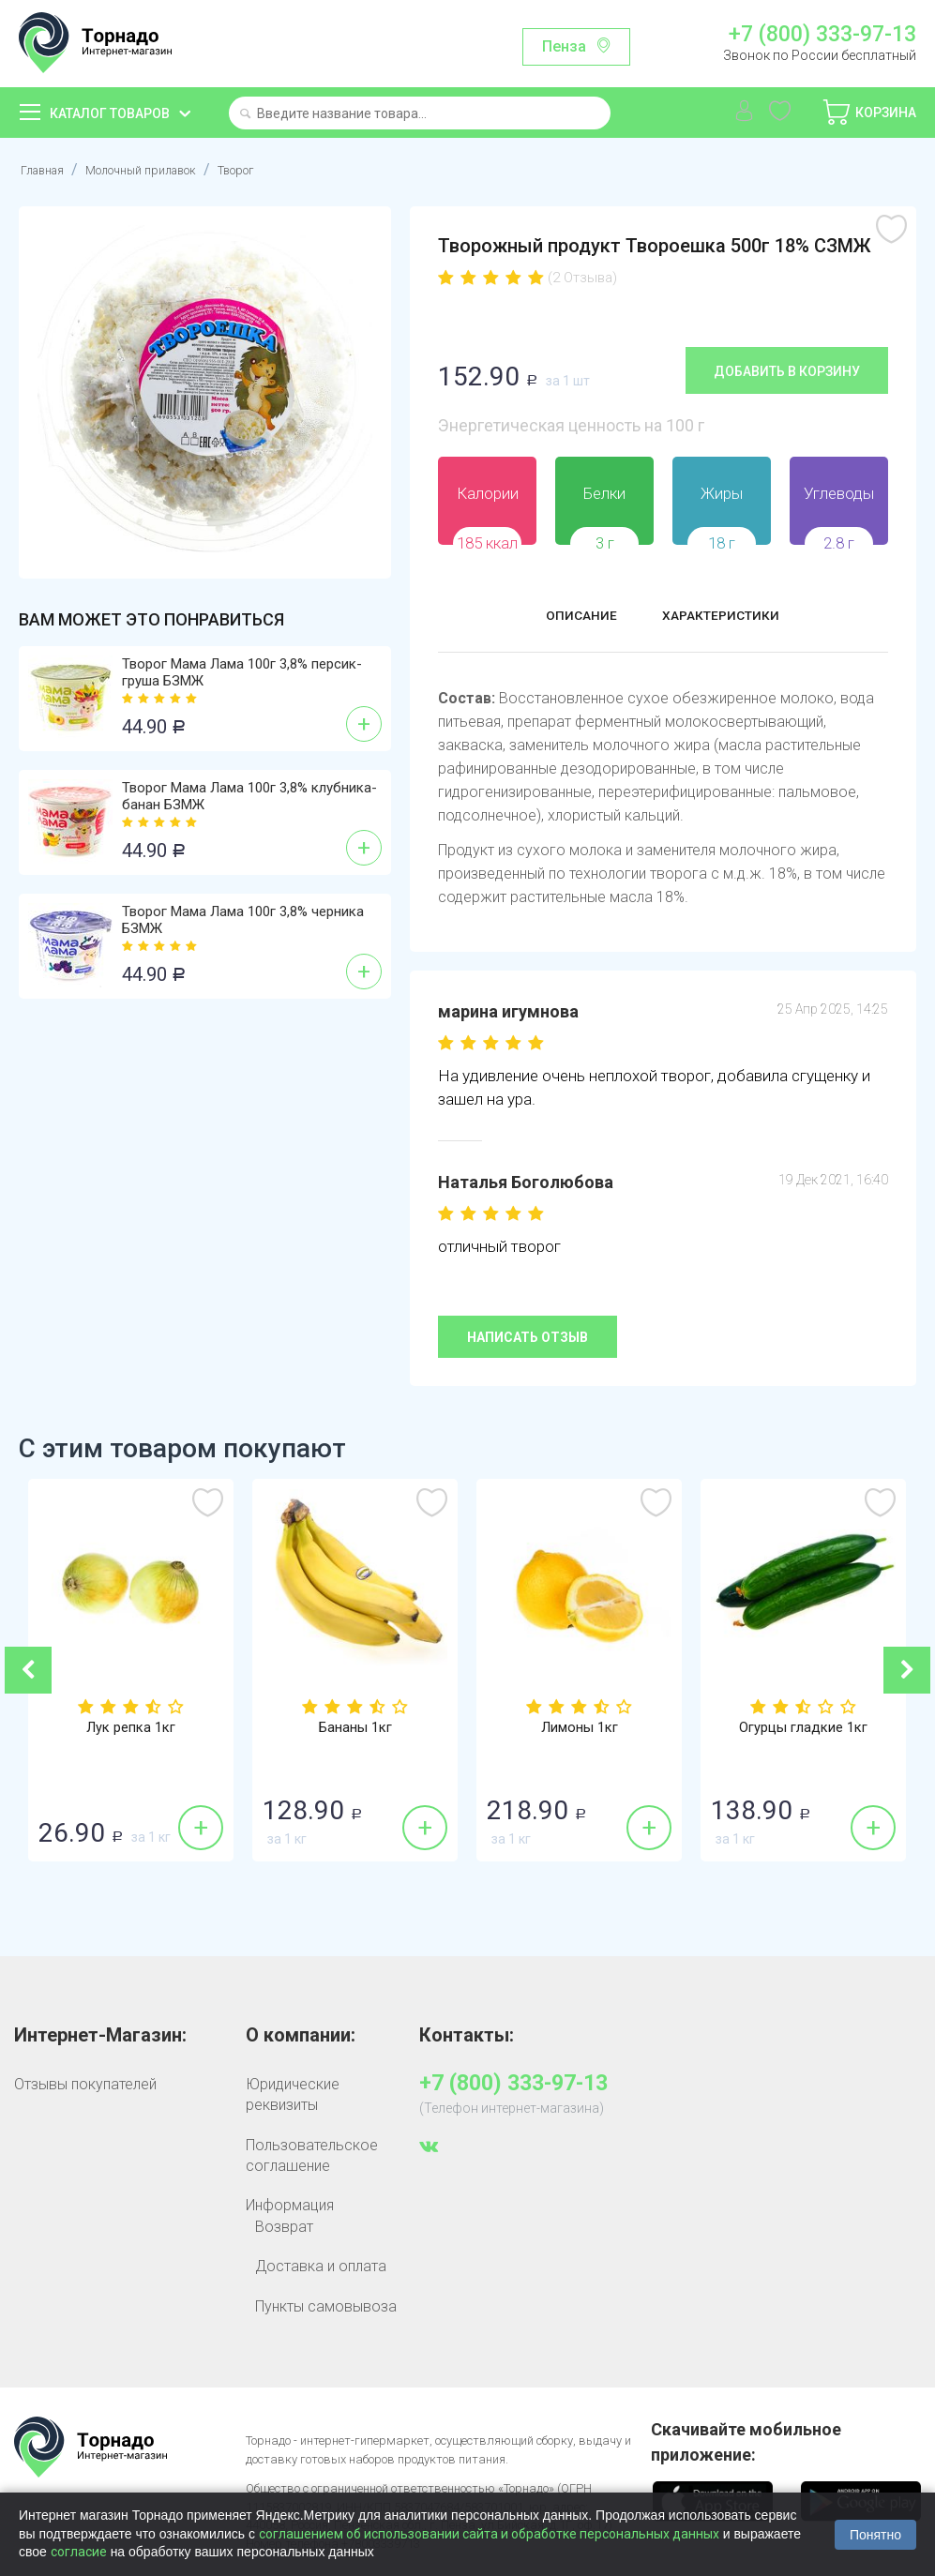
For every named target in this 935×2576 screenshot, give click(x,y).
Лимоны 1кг (579, 1728)
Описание (563, 617)
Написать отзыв (527, 1337)
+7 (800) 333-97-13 (822, 34)
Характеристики (731, 617)
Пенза (564, 46)
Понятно (875, 2534)
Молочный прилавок (165, 169)
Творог (282, 169)
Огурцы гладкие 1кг (803, 1728)
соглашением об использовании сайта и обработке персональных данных (489, 2533)
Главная (47, 169)
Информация (290, 2205)
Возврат (284, 2226)
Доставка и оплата (320, 2265)
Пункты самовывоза (326, 2305)
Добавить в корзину (787, 370)
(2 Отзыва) (582, 277)
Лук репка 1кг (131, 1728)
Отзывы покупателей (85, 2083)
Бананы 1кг (355, 1728)
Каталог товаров (110, 113)
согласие (79, 2551)
